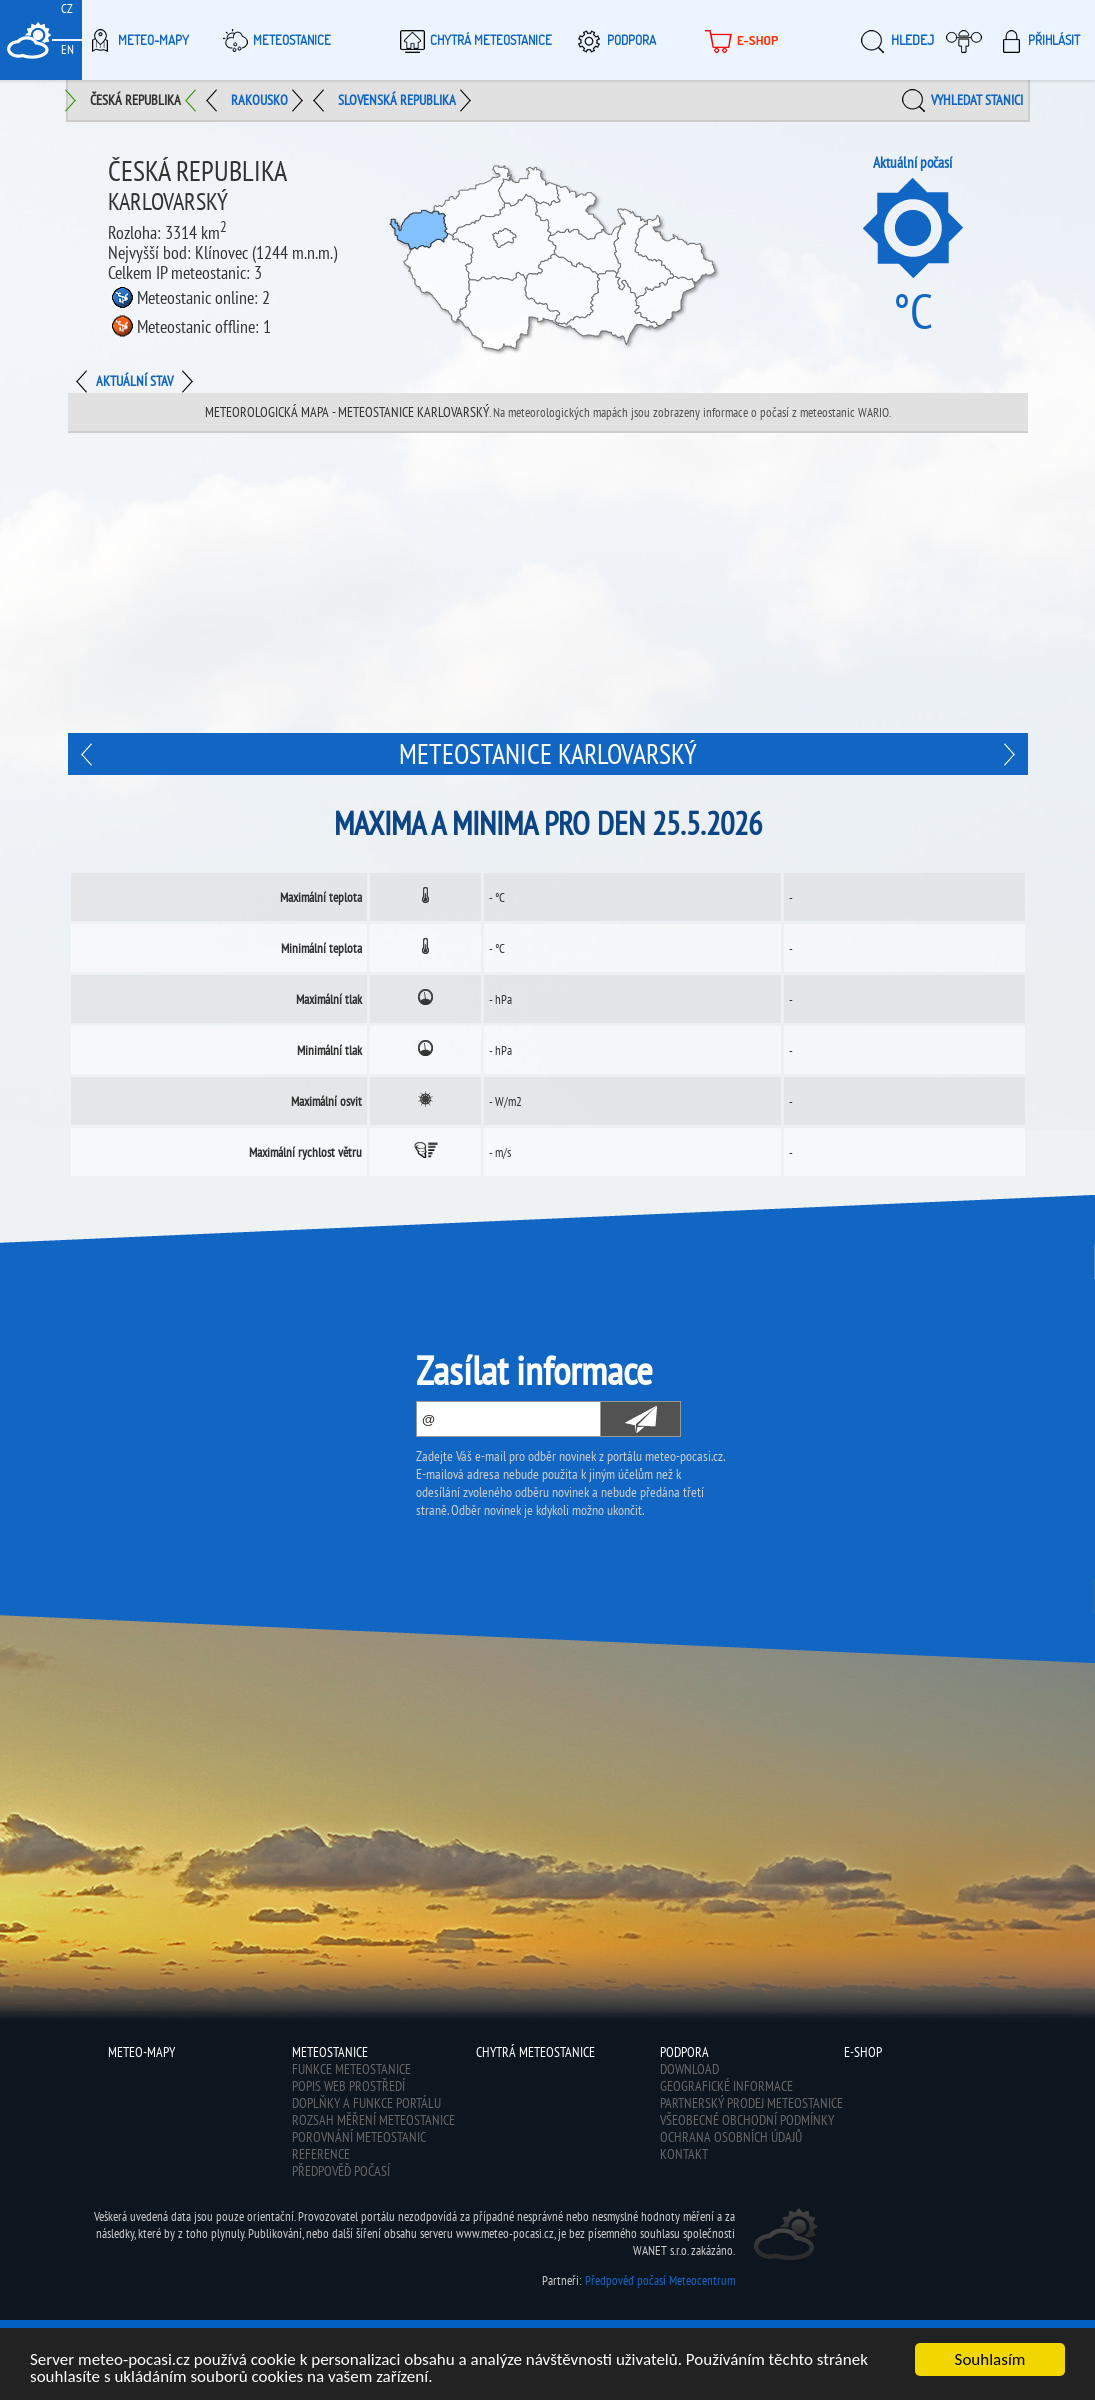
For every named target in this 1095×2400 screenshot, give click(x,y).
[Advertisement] (548, 583)
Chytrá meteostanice (473, 40)
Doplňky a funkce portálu (366, 2103)
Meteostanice (274, 40)
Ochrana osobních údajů (731, 2137)
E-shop (739, 40)
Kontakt (684, 2154)
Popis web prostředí (348, 2086)
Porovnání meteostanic (359, 2137)
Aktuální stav (134, 381)
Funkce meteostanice (351, 2069)
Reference (321, 2154)
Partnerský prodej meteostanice (751, 2103)
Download (689, 2069)
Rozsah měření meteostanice (373, 2120)
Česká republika (135, 100)
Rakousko (259, 100)
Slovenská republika (397, 100)
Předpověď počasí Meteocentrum (660, 2280)
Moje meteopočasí (969, 40)
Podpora (613, 40)
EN (67, 49)
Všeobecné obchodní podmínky (747, 2120)
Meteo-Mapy (135, 40)
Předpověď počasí (341, 2171)
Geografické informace (726, 2086)
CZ (67, 8)
